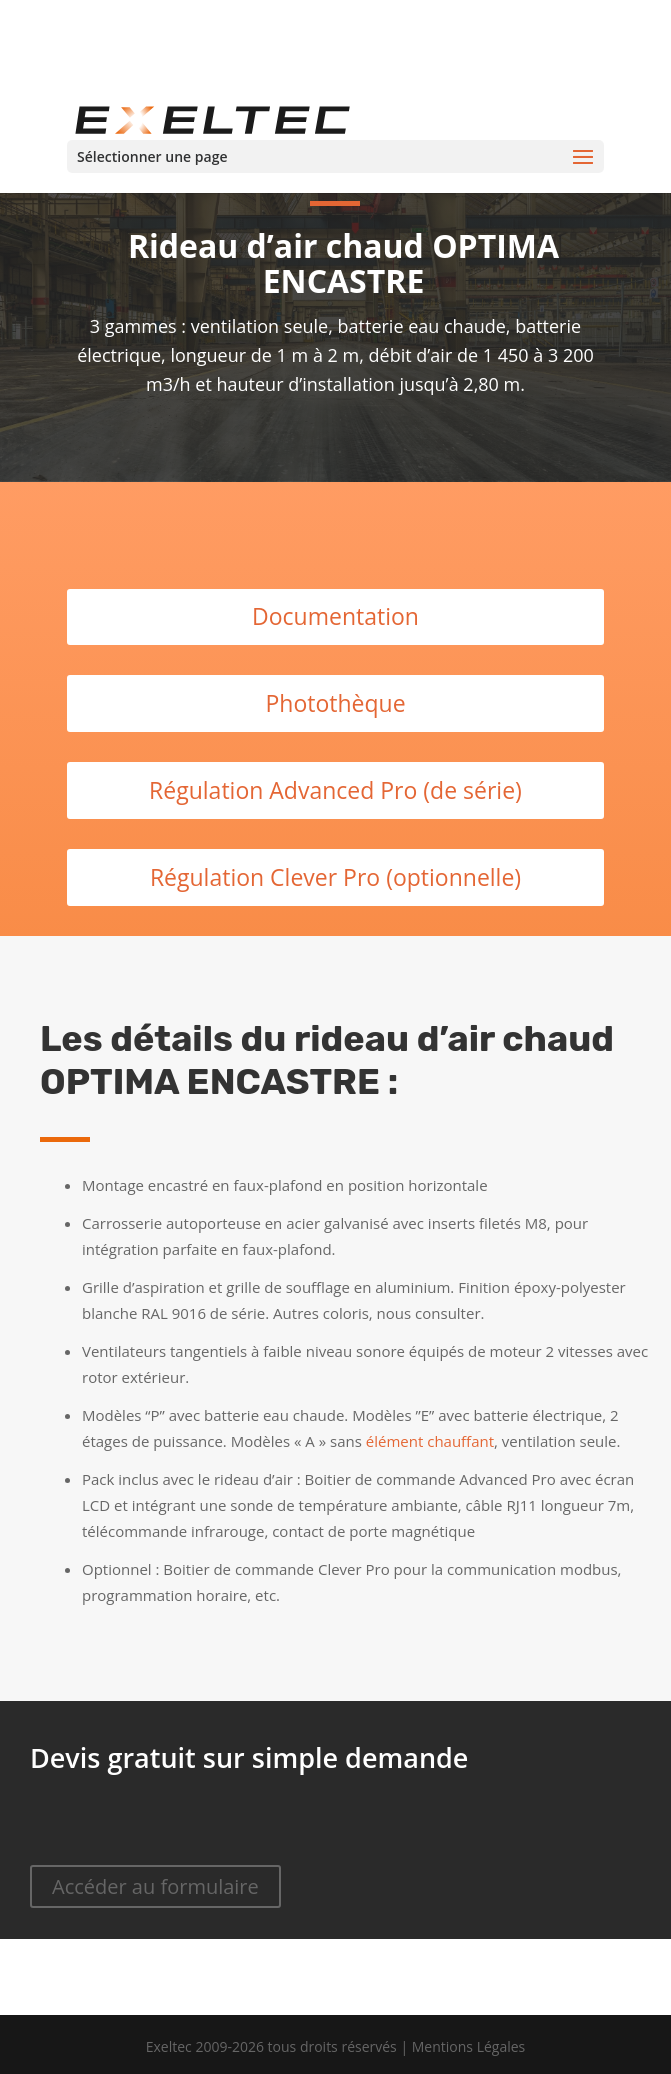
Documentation (335, 616)
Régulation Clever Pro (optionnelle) (335, 877)
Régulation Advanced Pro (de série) (335, 790)
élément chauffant (430, 1441)
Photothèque (335, 703)
